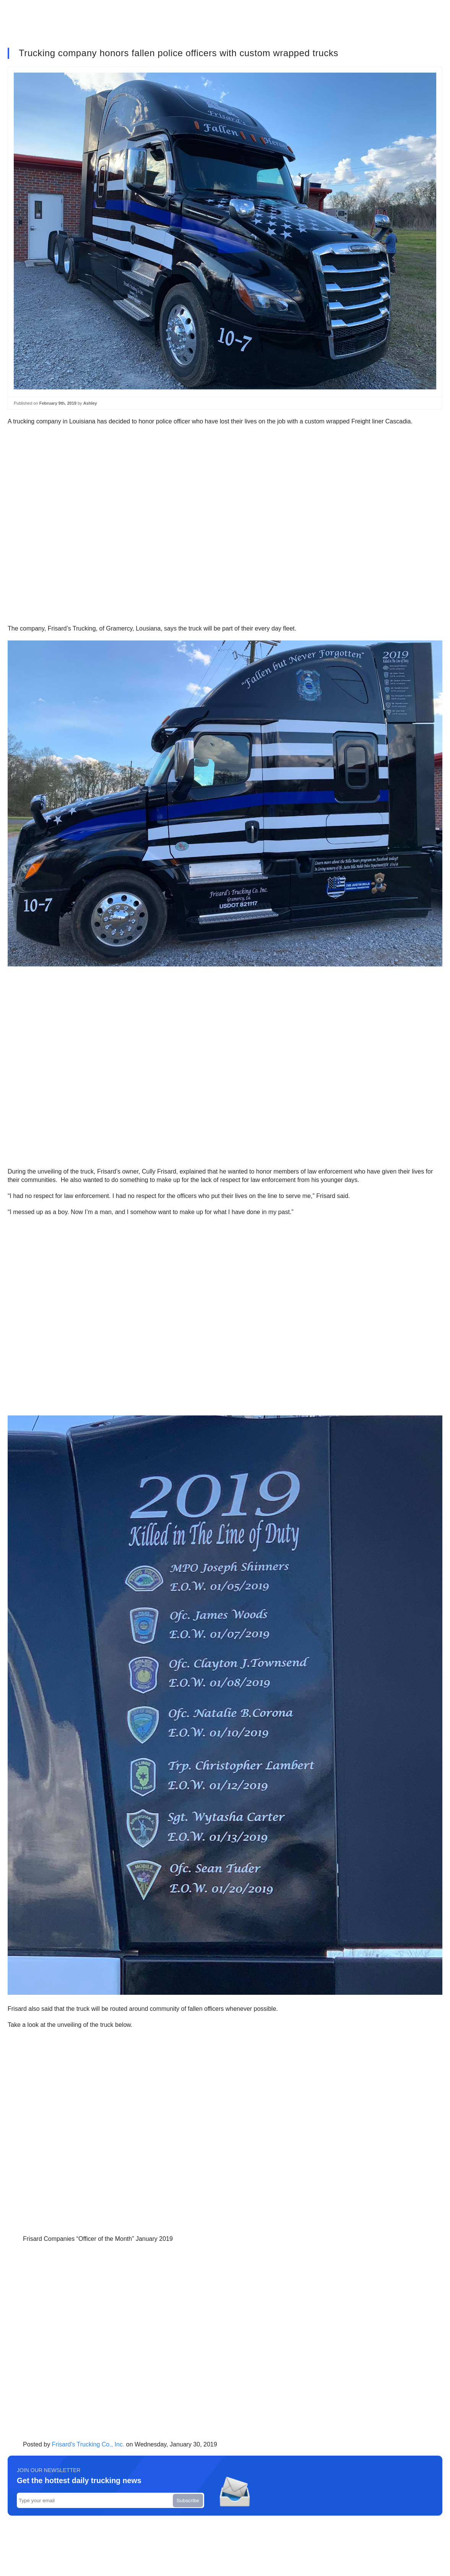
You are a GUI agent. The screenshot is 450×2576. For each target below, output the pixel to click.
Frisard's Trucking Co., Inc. (88, 2444)
